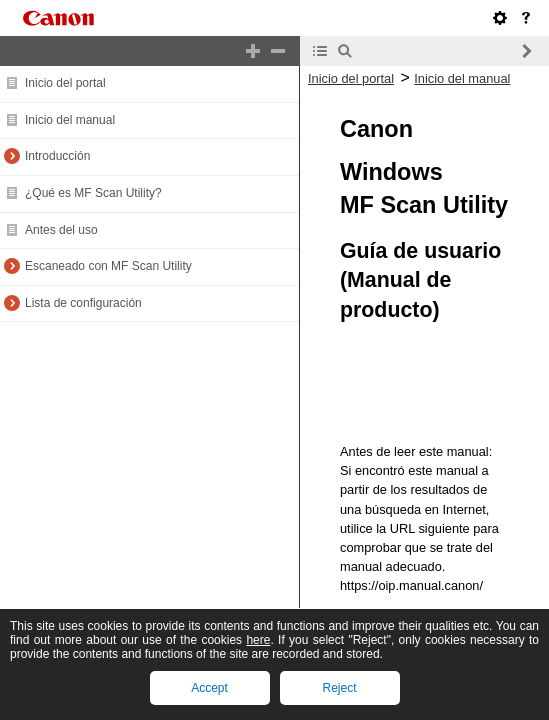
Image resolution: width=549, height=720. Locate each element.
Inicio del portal (65, 83)
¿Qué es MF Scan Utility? (93, 193)
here (258, 640)
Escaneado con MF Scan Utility (108, 266)
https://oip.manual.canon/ (411, 585)
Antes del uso (61, 230)
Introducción (57, 156)
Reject (339, 688)
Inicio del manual (70, 120)
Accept (209, 688)
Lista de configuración (83, 303)
